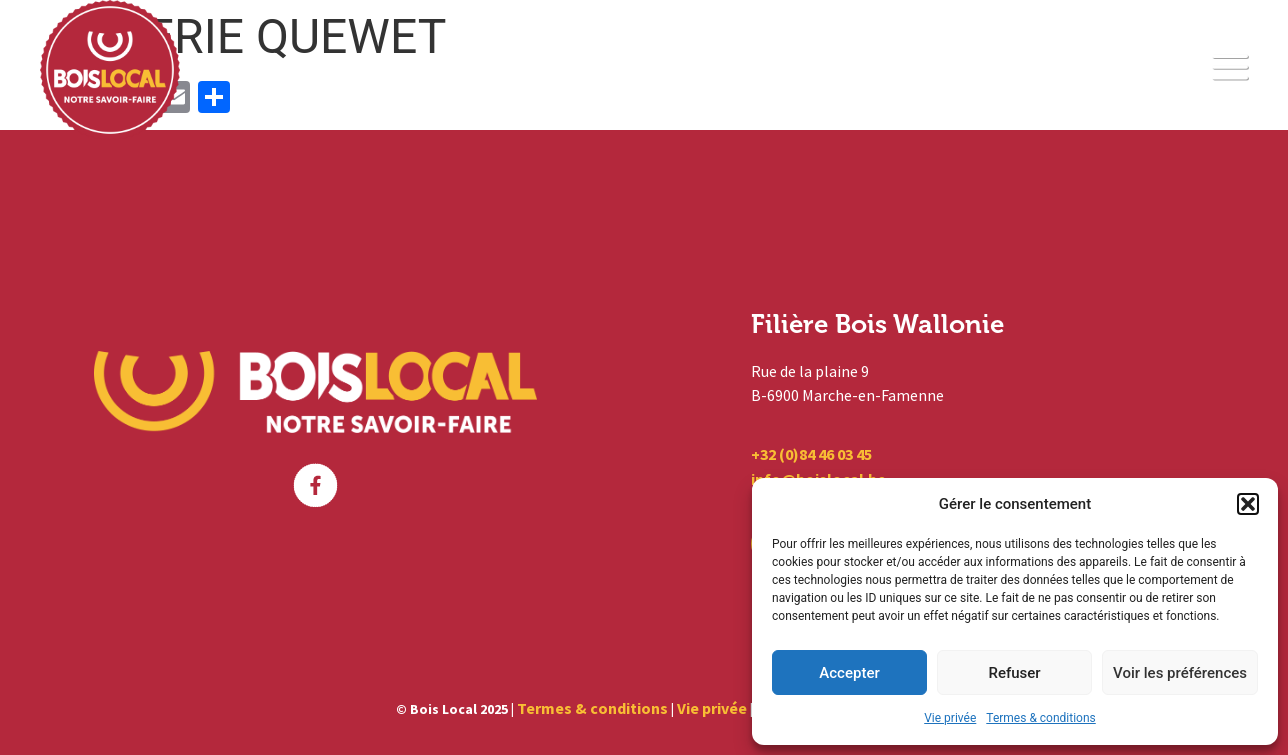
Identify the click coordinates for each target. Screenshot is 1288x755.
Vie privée (950, 718)
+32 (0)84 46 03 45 (811, 454)
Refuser (1014, 673)
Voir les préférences (1180, 673)
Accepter (849, 673)
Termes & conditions (1040, 718)
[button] (1248, 504)
